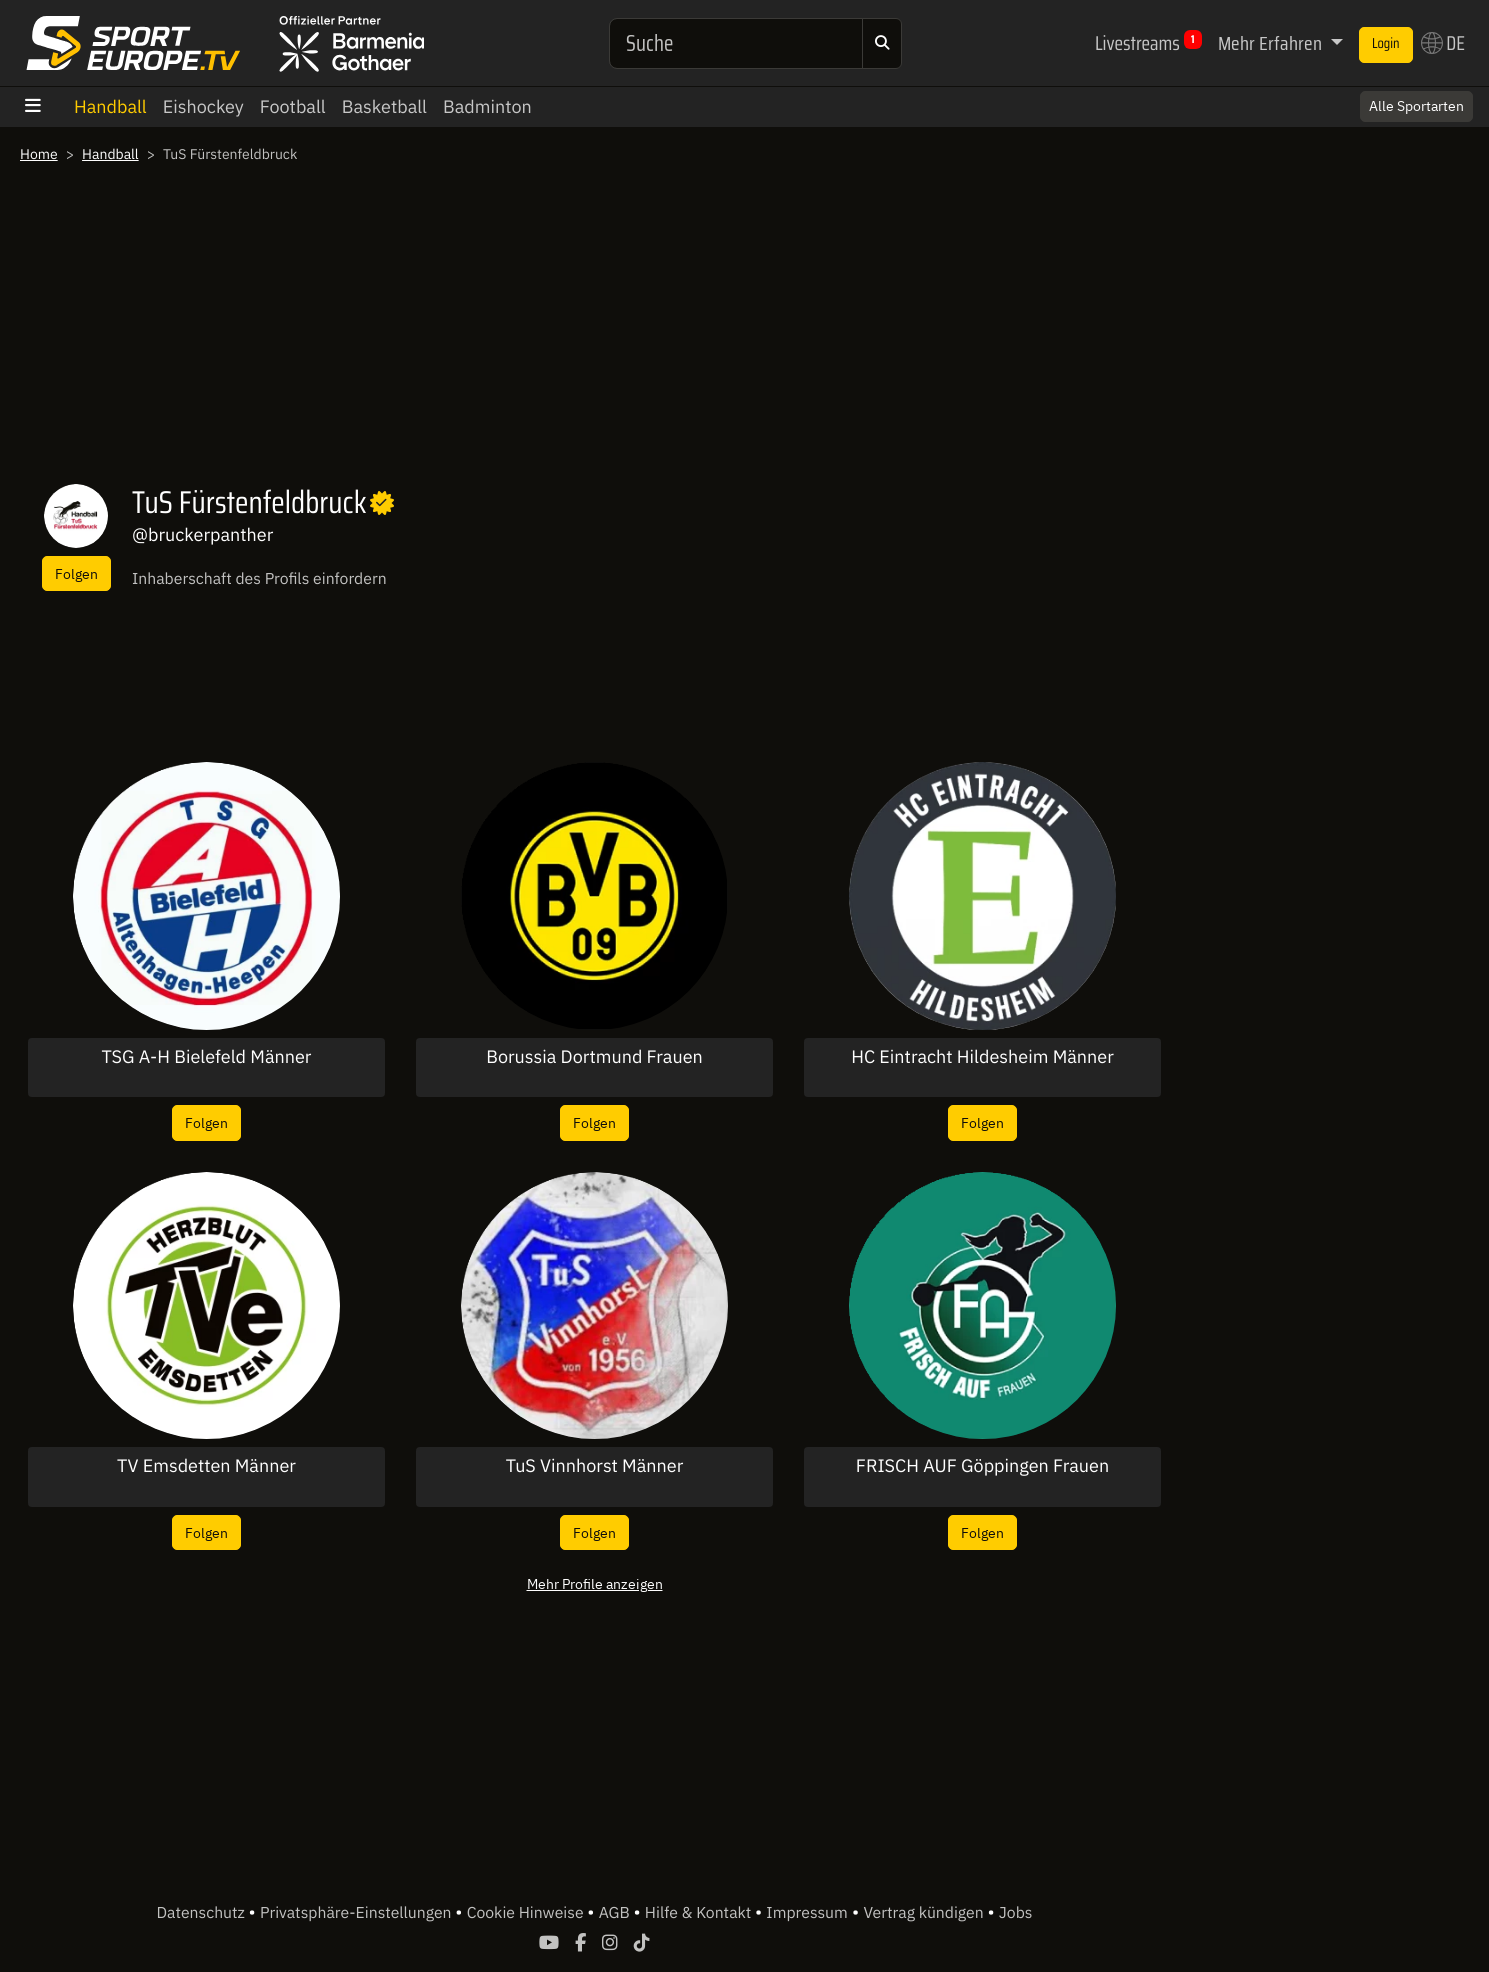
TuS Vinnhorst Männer (595, 1466)
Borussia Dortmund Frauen (594, 1057)
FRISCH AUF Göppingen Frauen (982, 1466)
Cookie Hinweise (527, 1913)
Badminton (487, 106)
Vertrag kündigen (925, 1913)
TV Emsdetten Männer (206, 1466)
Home (39, 154)
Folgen (76, 573)
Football (293, 106)
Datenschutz (203, 1913)
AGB (616, 1913)
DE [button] (1443, 43)
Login (1386, 44)
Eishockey (203, 106)
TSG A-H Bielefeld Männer (207, 1057)
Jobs (1016, 1913)
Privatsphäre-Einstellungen (357, 1913)
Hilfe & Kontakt (700, 1913)
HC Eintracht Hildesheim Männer (982, 1057)
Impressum (806, 1913)
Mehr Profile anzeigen (595, 1583)
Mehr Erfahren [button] (1272, 43)
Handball (110, 106)
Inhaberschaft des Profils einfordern (259, 579)
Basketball (384, 106)
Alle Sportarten (1416, 106)
